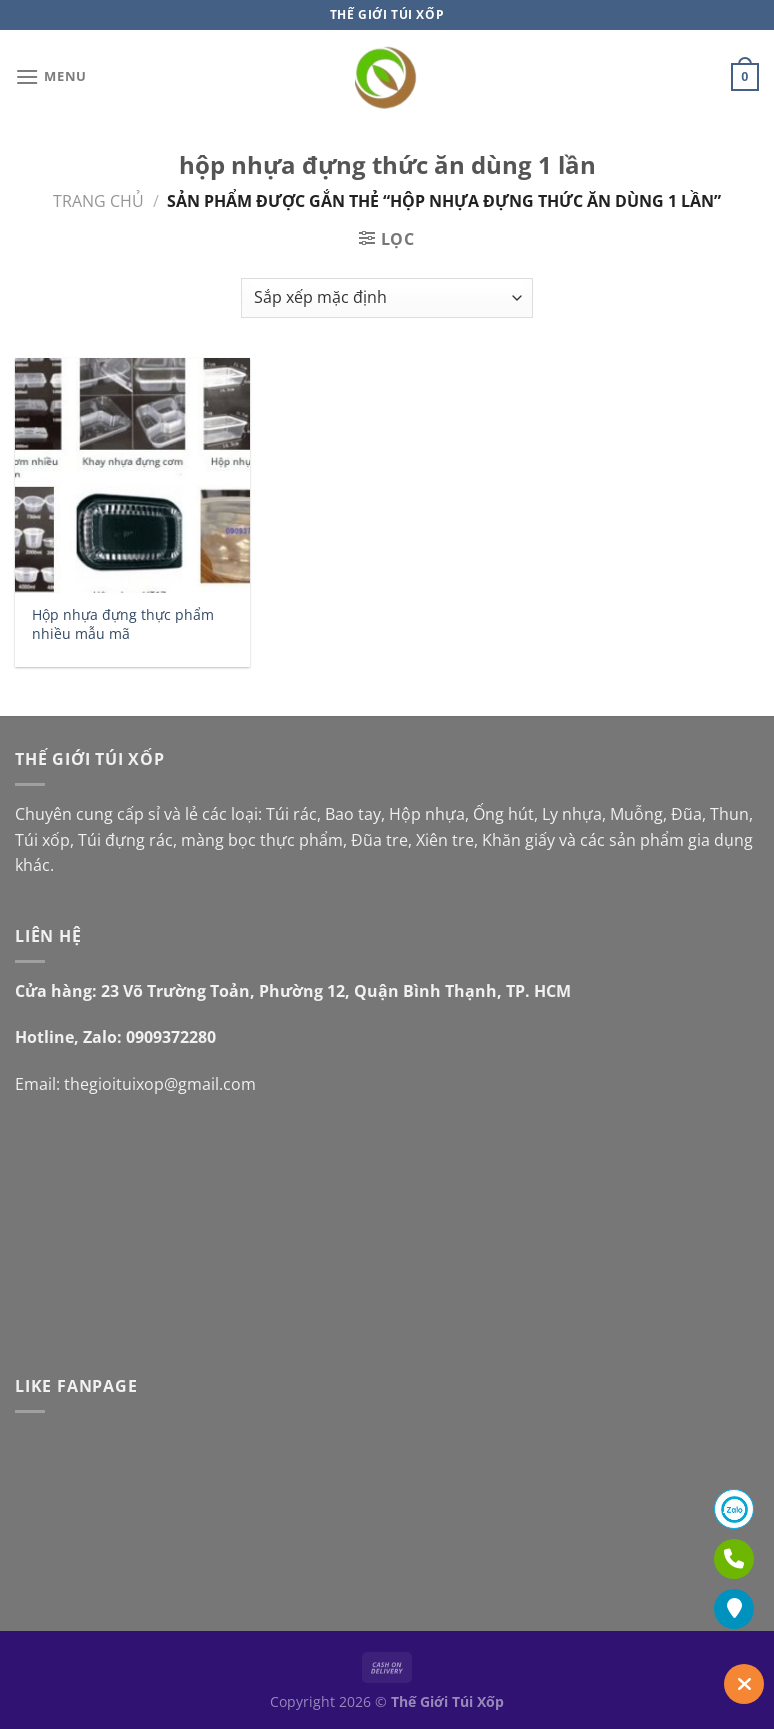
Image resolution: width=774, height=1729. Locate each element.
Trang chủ (98, 201)
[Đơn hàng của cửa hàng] (386, 298)
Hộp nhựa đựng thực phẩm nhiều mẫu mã (123, 624)
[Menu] (51, 76)
